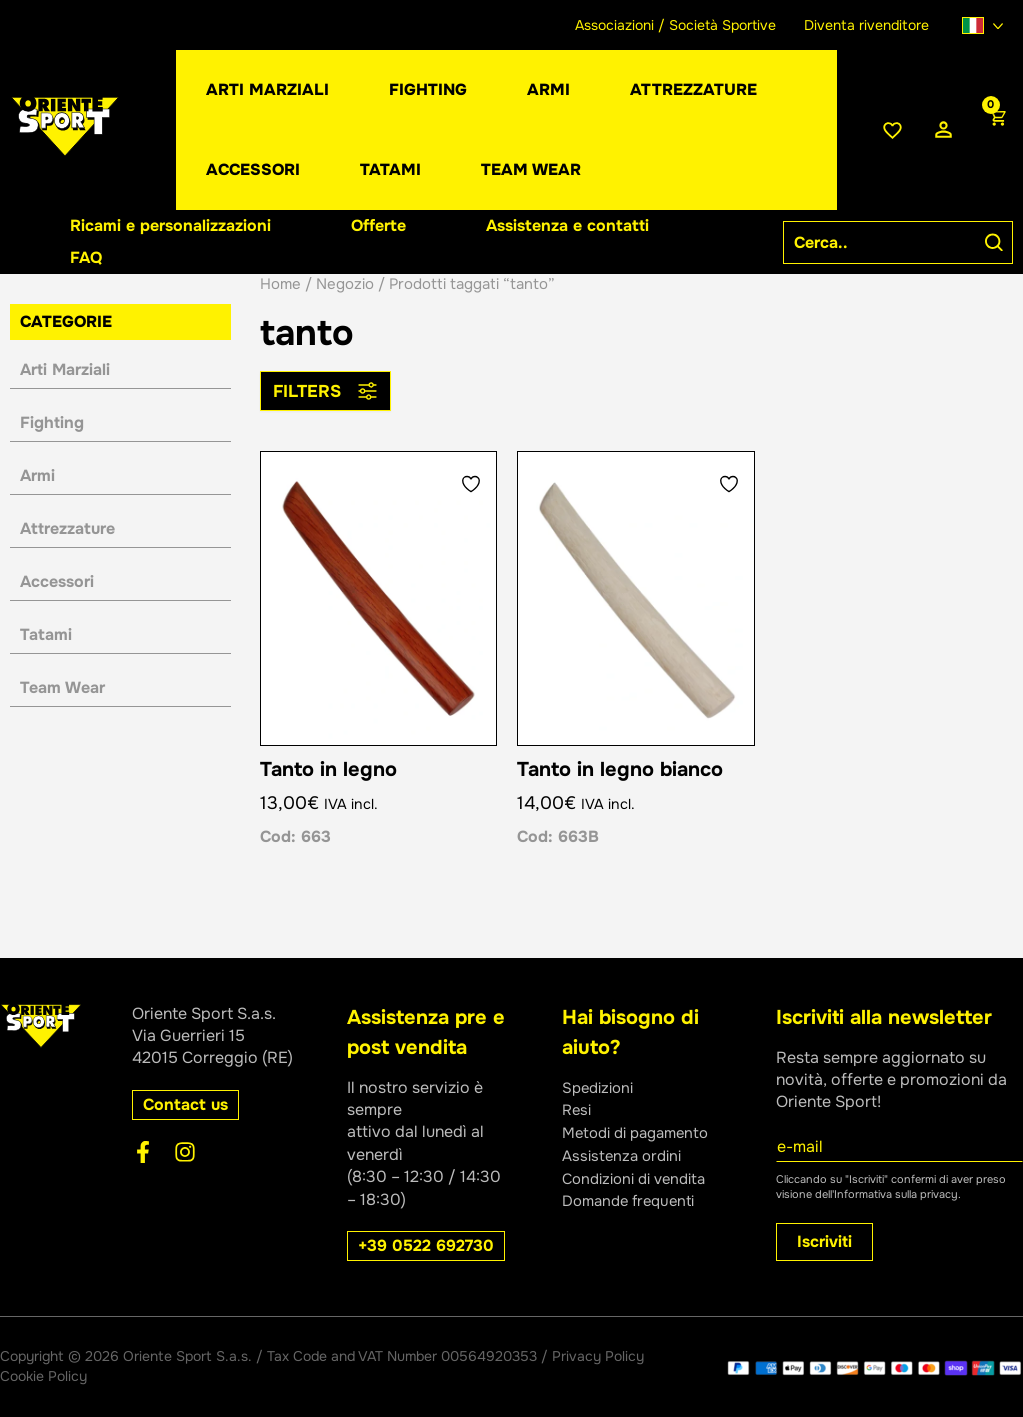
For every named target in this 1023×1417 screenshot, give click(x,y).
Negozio (345, 284)
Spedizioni (601, 1087)
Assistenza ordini (625, 1154)
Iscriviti (824, 1241)
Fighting (52, 422)
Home (280, 284)
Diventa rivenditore (866, 25)
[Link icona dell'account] (943, 130)
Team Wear (62, 687)
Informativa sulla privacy (896, 1194)
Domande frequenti (634, 1199)
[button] (548, 90)
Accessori (57, 581)
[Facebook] (143, 1152)
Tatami (46, 634)
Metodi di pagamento (642, 1131)
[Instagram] (185, 1152)
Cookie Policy (43, 1376)
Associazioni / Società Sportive (675, 25)
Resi (578, 1109)
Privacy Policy (598, 1356)
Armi (37, 475)
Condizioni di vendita (640, 1176)
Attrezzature (67, 528)
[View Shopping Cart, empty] (996, 130)
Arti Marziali (65, 369)
